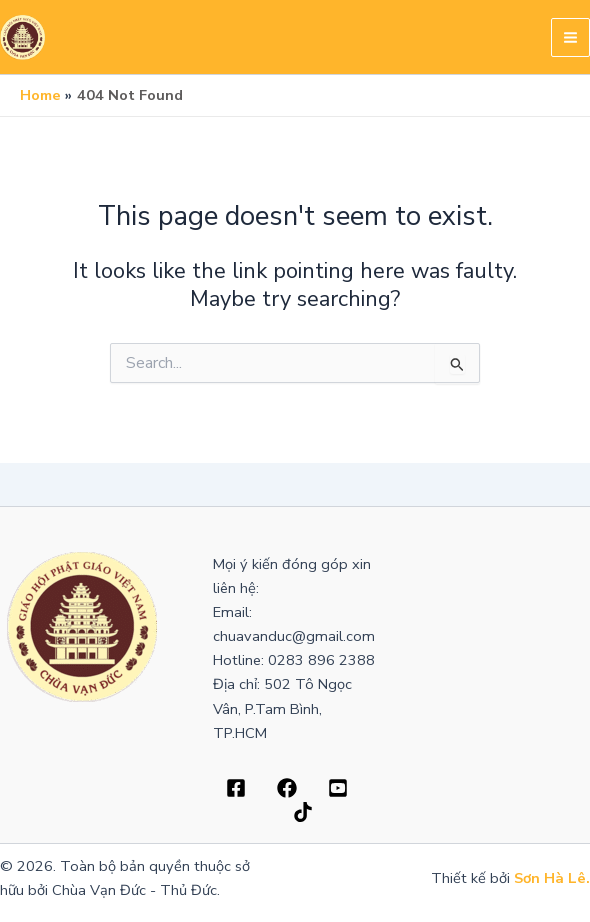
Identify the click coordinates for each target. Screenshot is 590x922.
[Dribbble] (287, 788)
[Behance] (338, 788)
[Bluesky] (303, 812)
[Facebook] (236, 788)
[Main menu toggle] (570, 37)
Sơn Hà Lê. (552, 878)
